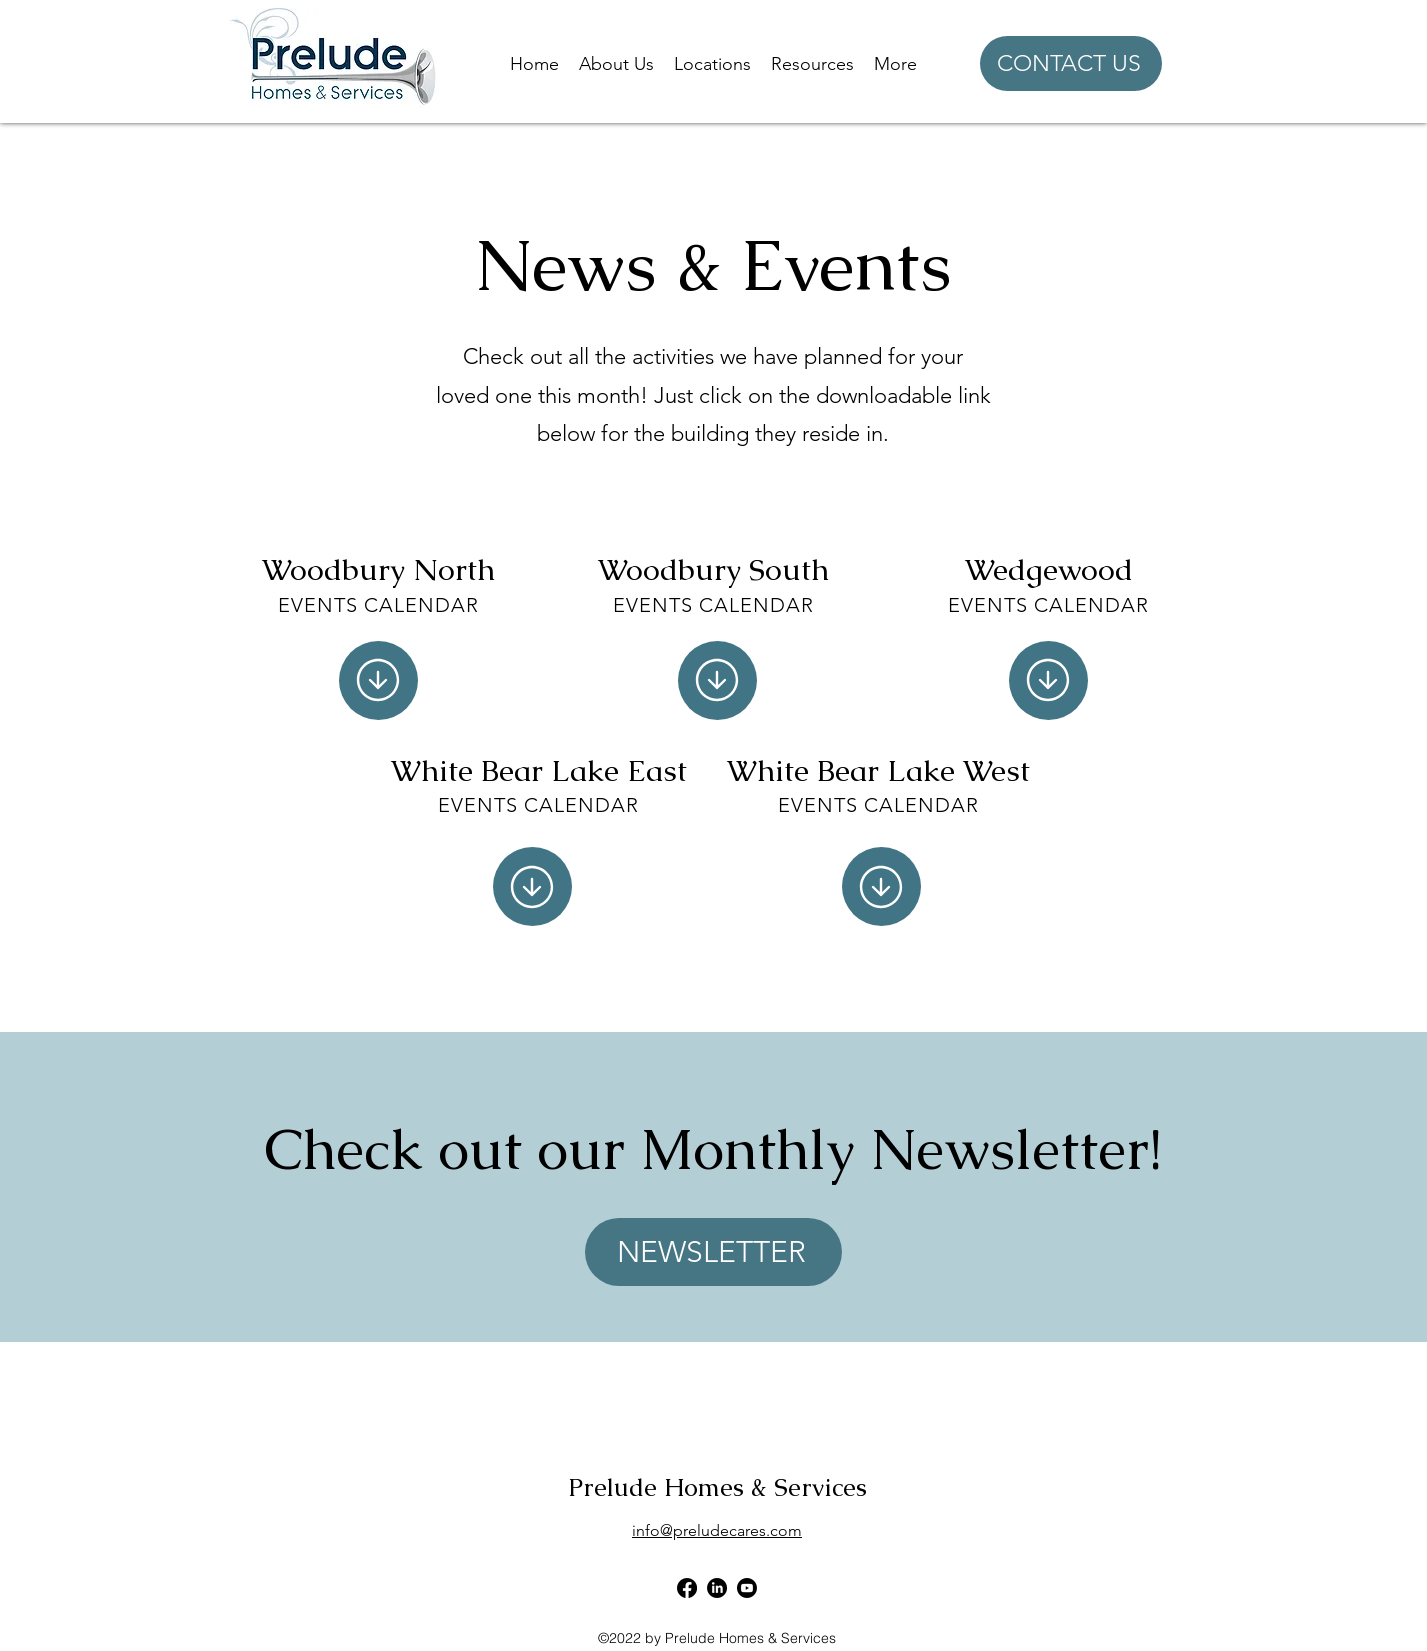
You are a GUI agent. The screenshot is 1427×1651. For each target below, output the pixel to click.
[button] (616, 64)
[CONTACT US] (1071, 63)
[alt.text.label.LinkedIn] (717, 1588)
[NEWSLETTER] (713, 1252)
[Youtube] (747, 1588)
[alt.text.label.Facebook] (687, 1588)
